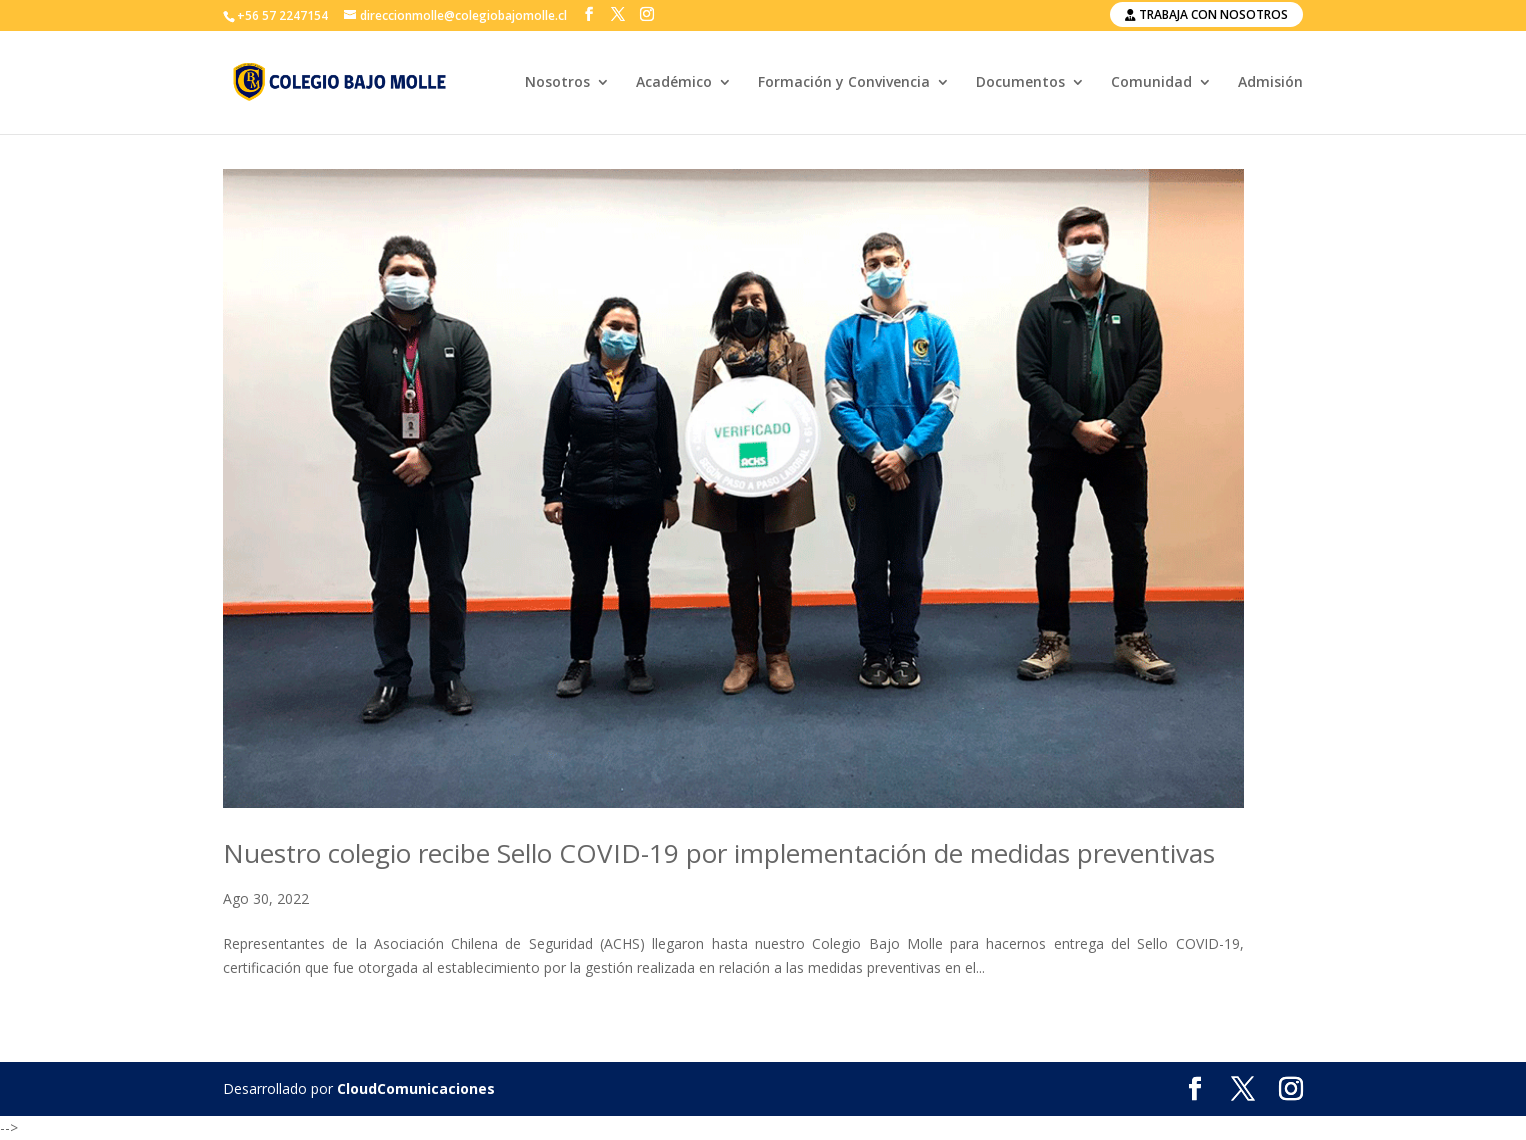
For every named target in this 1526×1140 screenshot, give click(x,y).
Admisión (1270, 83)
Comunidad (1151, 83)
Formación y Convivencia (844, 83)
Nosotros (557, 83)
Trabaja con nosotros (1206, 14)
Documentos (1020, 83)
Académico (674, 83)
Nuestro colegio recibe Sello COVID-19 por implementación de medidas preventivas (719, 853)
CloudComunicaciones (416, 1088)
